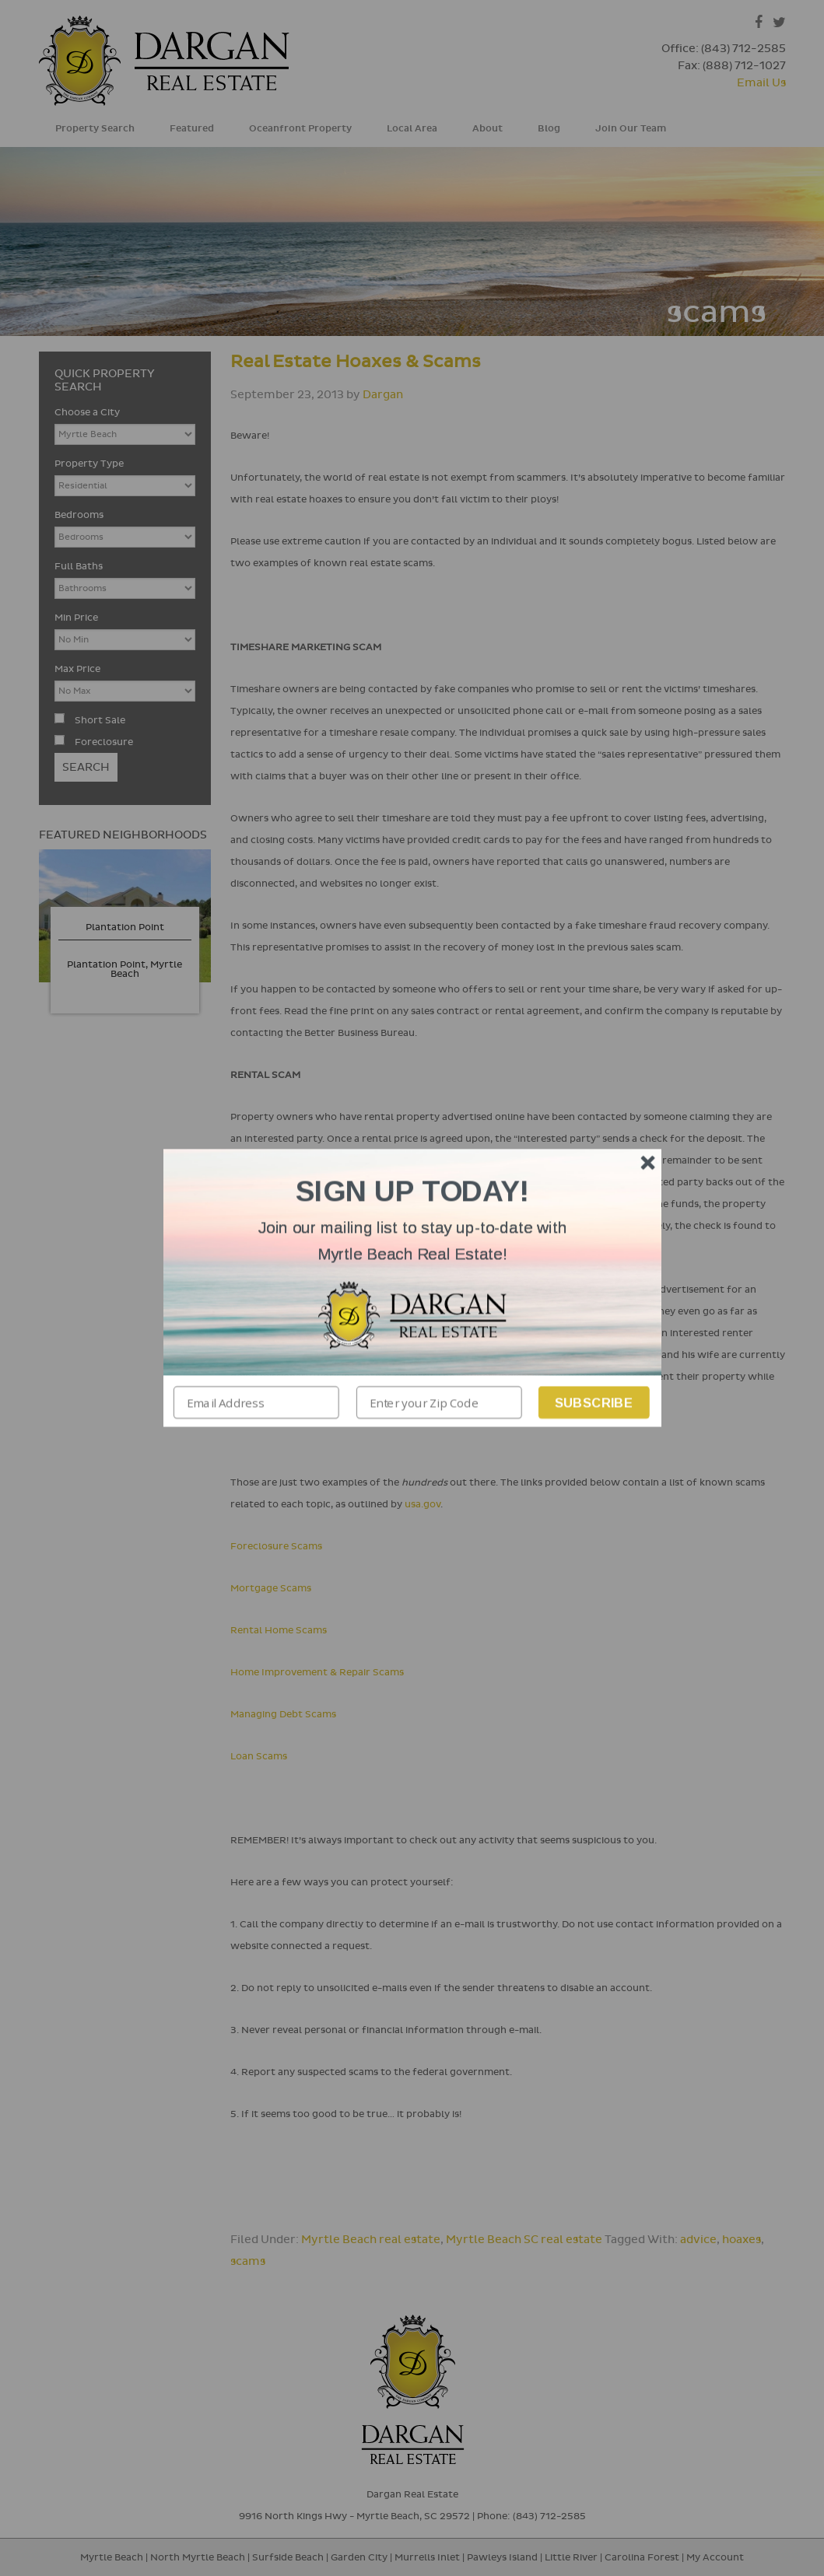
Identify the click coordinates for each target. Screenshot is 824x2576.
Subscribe (593, 1402)
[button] (412, 1241)
